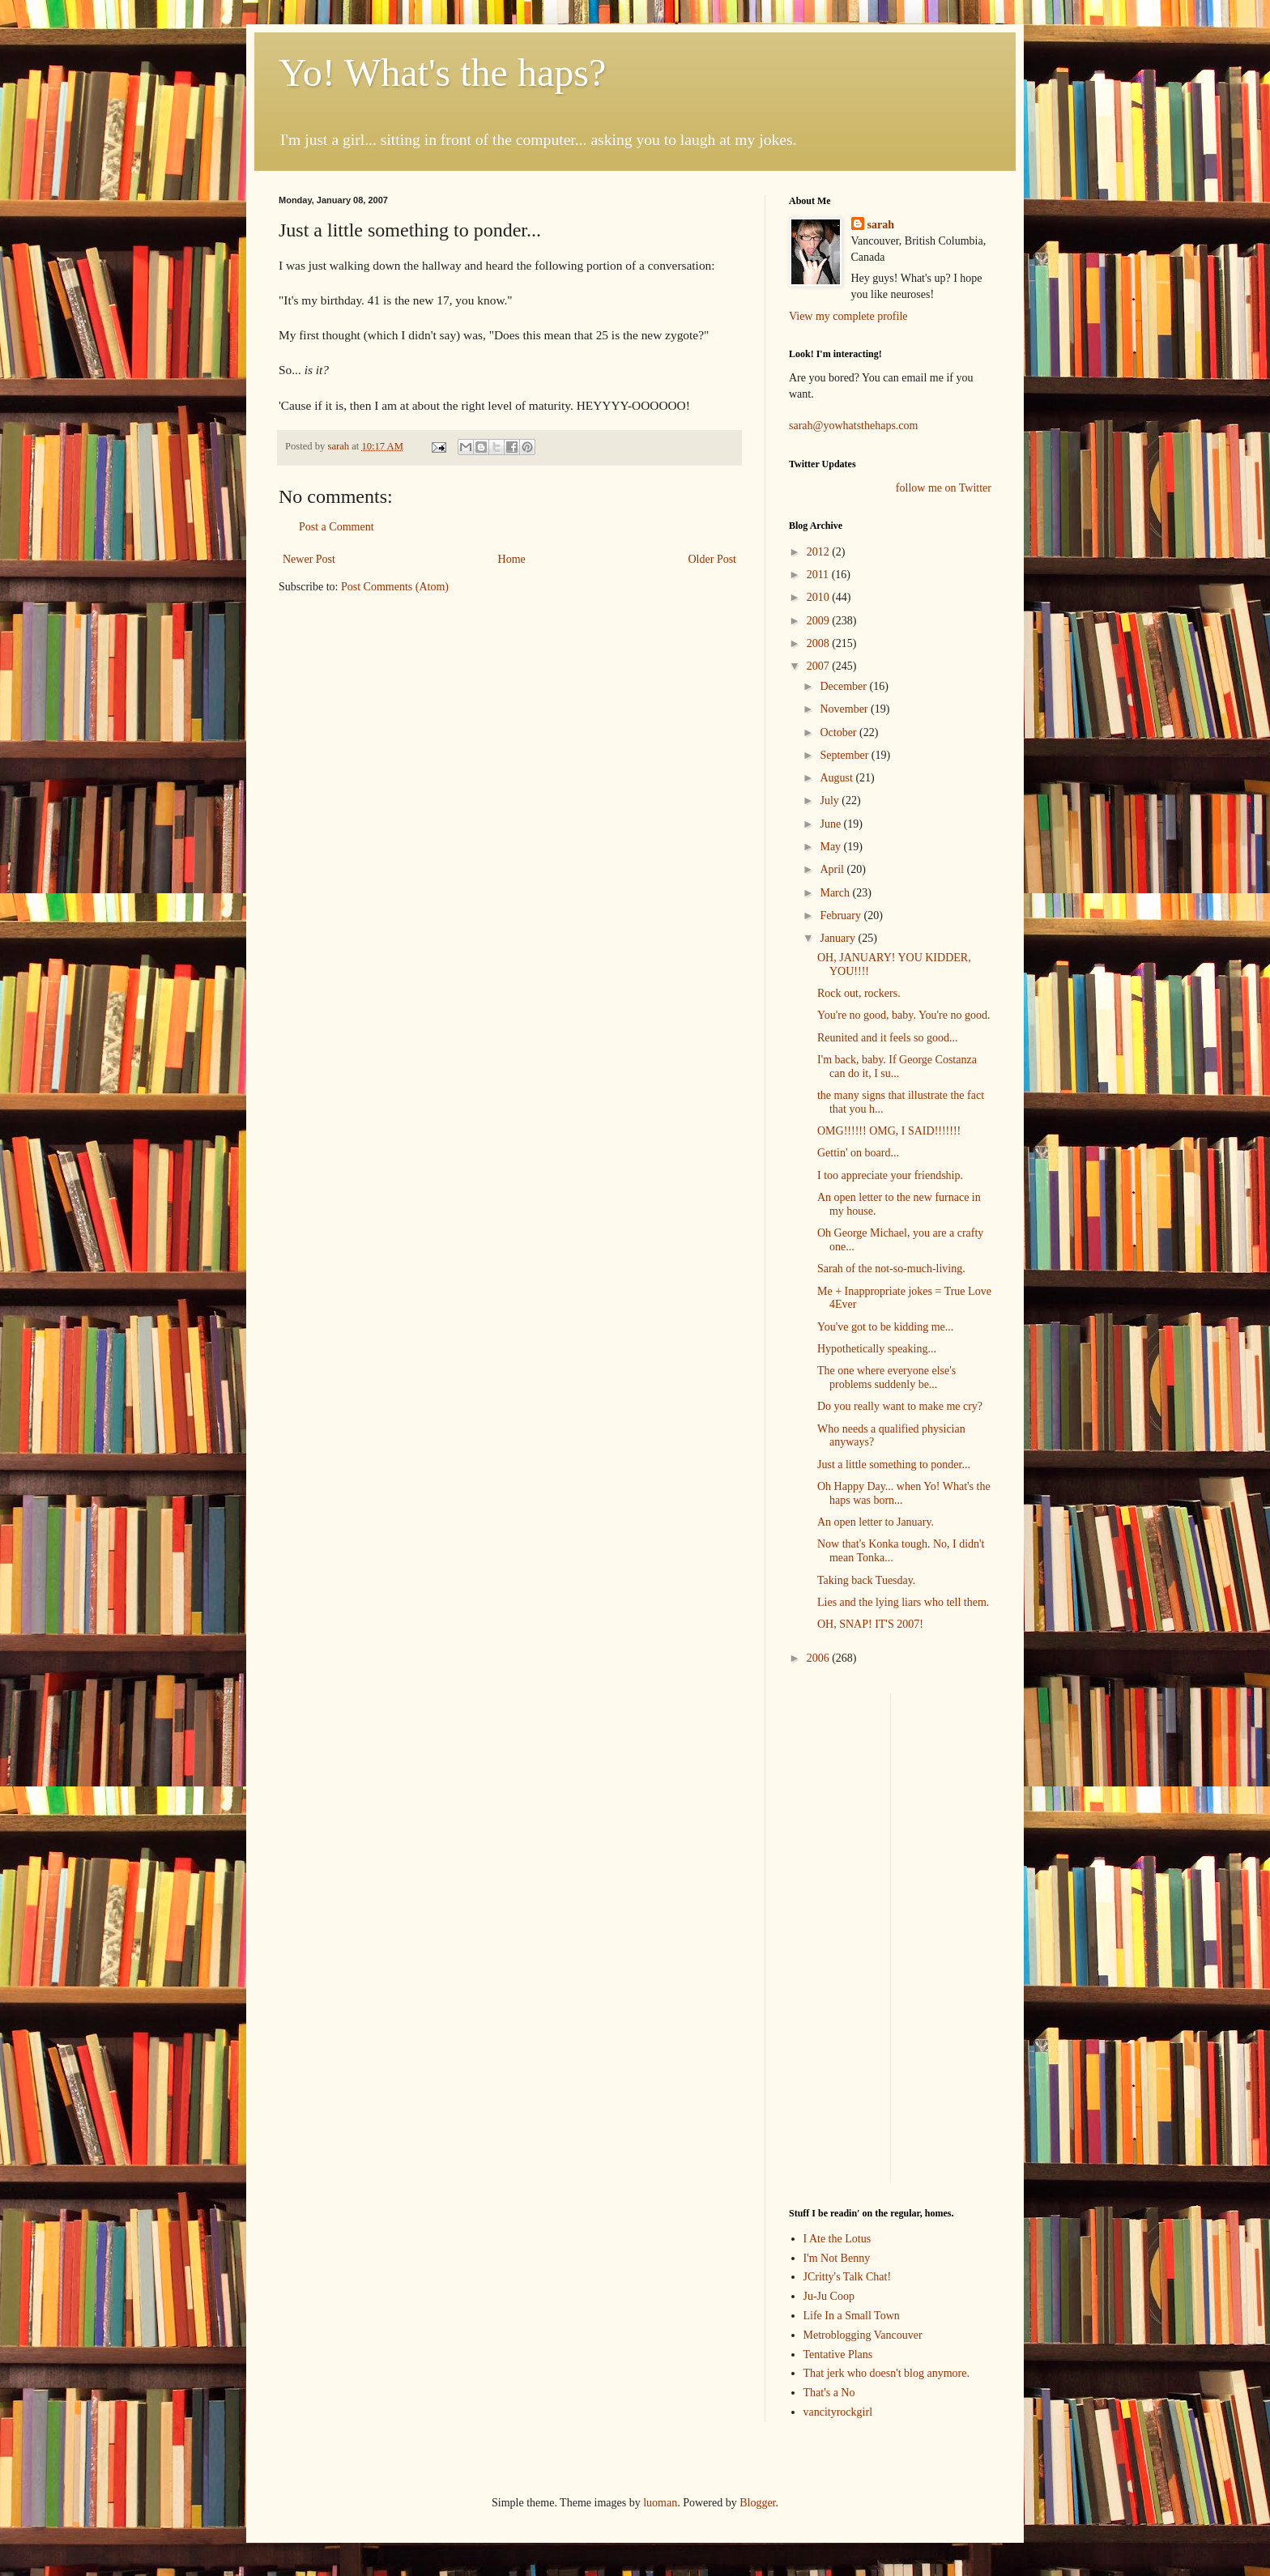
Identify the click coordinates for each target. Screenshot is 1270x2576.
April (833, 869)
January (839, 938)
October (839, 732)
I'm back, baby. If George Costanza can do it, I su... (897, 1066)
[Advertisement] (837, 1936)
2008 (820, 643)
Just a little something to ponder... (893, 1464)
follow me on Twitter (943, 488)
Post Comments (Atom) (395, 587)
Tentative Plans (838, 2354)
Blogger (757, 2503)
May (831, 847)
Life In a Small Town (851, 2316)
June (831, 824)
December (844, 686)
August (837, 778)
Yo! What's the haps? (442, 72)
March (836, 893)
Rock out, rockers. (859, 993)
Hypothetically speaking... (876, 1349)
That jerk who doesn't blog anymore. (886, 2373)
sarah (339, 446)
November (845, 709)
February (841, 915)
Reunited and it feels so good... (887, 1038)
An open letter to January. (875, 1522)
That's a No (829, 2393)
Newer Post (309, 559)
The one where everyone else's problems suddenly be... (886, 1377)
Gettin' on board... (858, 1153)
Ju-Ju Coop (828, 2296)
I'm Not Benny (837, 2258)
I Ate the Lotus (837, 2239)
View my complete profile (848, 316)
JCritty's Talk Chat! (847, 2277)
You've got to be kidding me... (885, 1327)
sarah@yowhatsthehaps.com (853, 425)
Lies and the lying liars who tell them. (903, 1602)
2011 (819, 574)
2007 (820, 666)
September (845, 755)
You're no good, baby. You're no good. (904, 1015)
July (831, 800)
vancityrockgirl (838, 2412)
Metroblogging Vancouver (863, 2335)
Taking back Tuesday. (866, 1580)
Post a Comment (336, 527)
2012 (820, 552)
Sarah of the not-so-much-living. (891, 1268)
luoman (660, 2503)
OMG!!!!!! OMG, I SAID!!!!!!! (889, 1131)
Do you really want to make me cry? (899, 1406)
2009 (820, 621)
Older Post (712, 559)
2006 (820, 1658)
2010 (820, 597)
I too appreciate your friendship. (890, 1175)
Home (512, 559)
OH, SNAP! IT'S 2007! (870, 1624)
